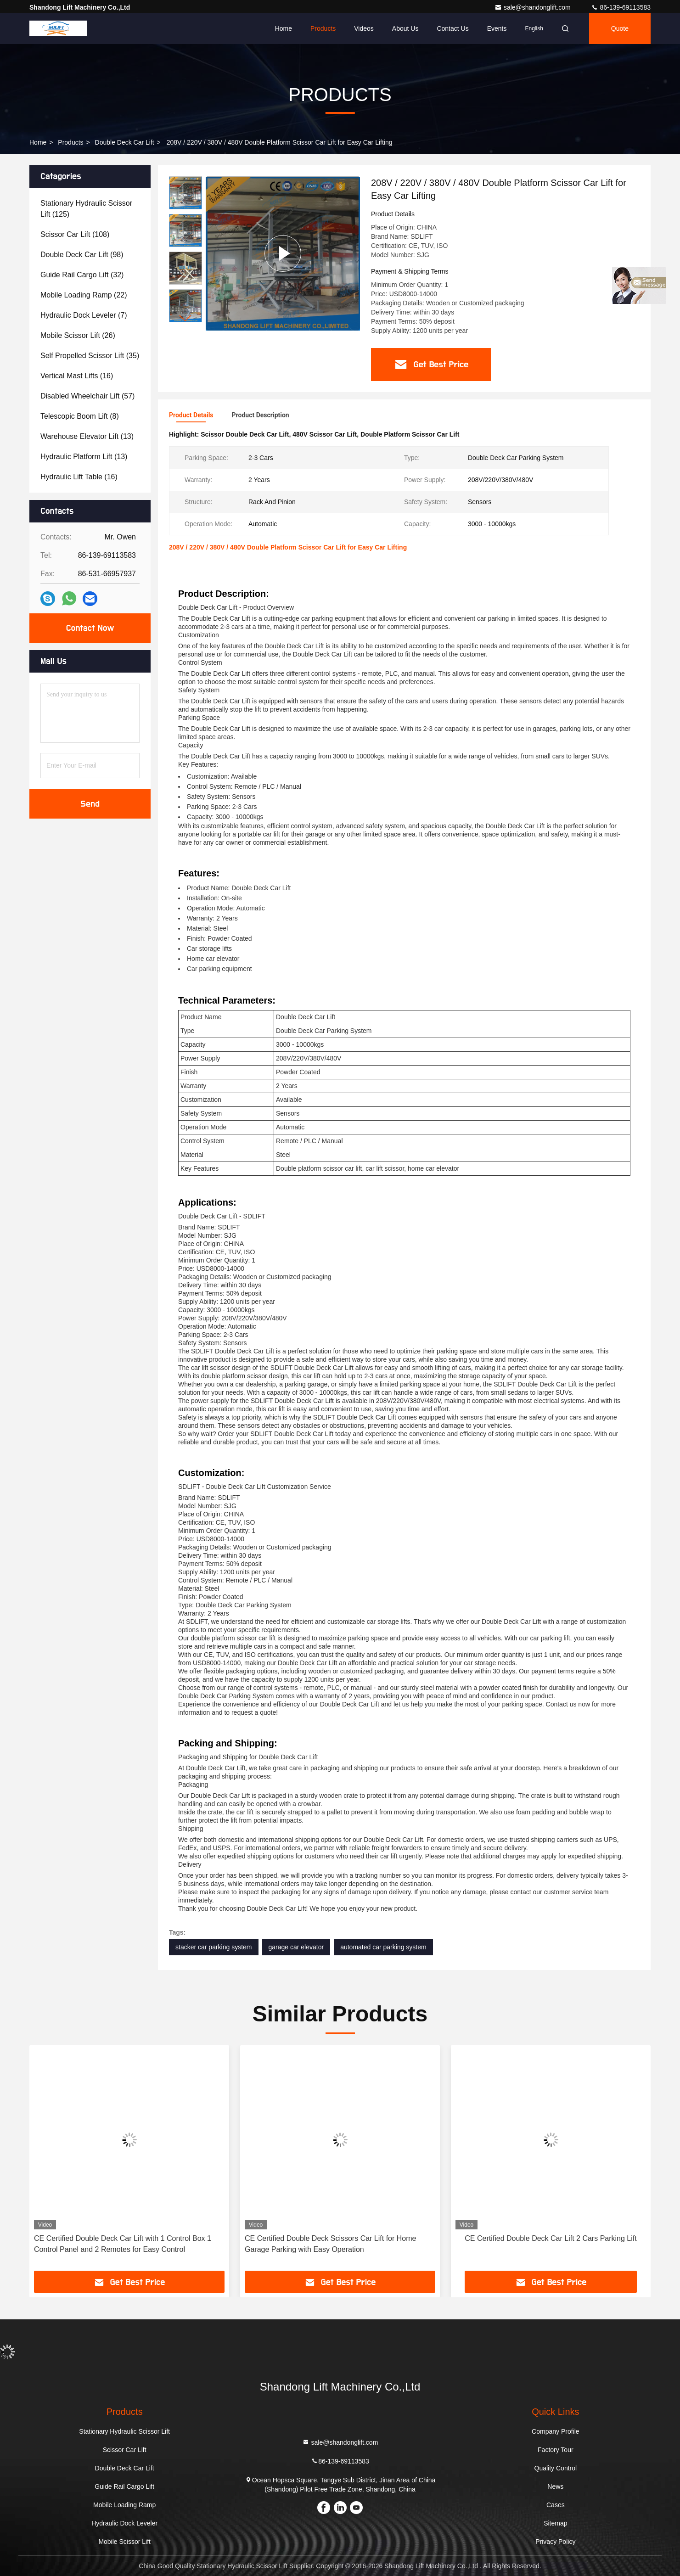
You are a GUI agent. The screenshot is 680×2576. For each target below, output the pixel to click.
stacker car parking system (213, 1947)
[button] (185, 318)
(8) (79, 416)
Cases (555, 2505)
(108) (74, 234)
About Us (405, 28)
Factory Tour (555, 2449)
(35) (89, 355)
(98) (82, 254)
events (497, 28)
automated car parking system (383, 1947)
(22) (83, 295)
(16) (76, 376)
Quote (620, 28)
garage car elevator (296, 1947)
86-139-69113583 (621, 7)
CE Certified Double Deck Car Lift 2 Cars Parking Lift (550, 2238)
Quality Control (555, 2468)
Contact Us (452, 28)
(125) (86, 208)
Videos (364, 28)
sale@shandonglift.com (534, 7)
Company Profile (555, 2431)
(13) (87, 436)
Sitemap (555, 2523)
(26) (77, 335)
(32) (82, 275)
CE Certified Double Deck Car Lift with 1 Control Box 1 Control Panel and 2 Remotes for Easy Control (122, 2243)
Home (283, 28)
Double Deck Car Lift (124, 142)
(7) (83, 315)
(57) (87, 396)
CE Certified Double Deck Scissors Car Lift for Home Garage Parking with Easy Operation (330, 2243)
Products (323, 28)
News (555, 2486)
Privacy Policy (555, 2541)
